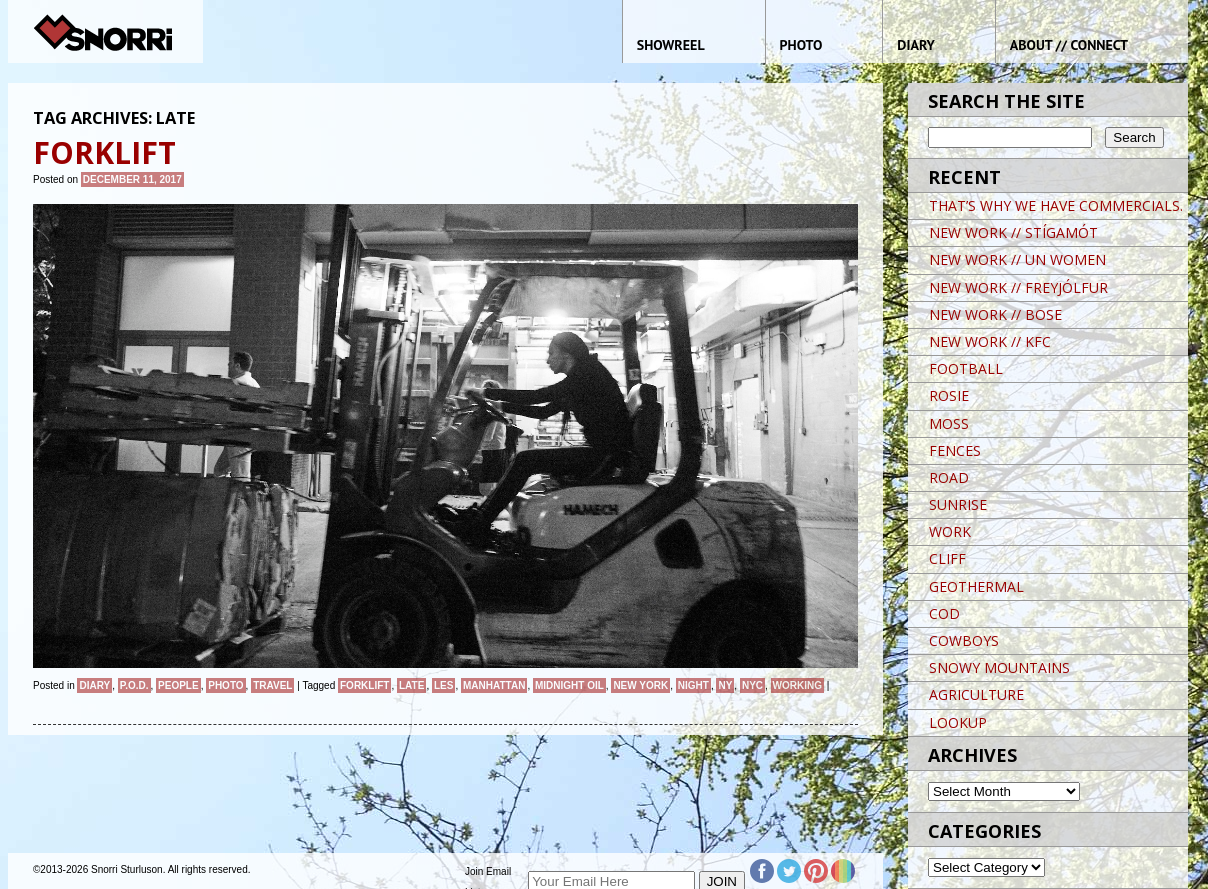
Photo (225, 685)
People (178, 685)
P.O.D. (134, 685)
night (693, 685)
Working (797, 685)
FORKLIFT (364, 685)
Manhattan (494, 685)
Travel (272, 685)
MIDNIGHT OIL (569, 685)
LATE (411, 685)
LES (443, 685)
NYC (752, 685)
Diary (94, 685)
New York (640, 685)
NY (725, 685)
